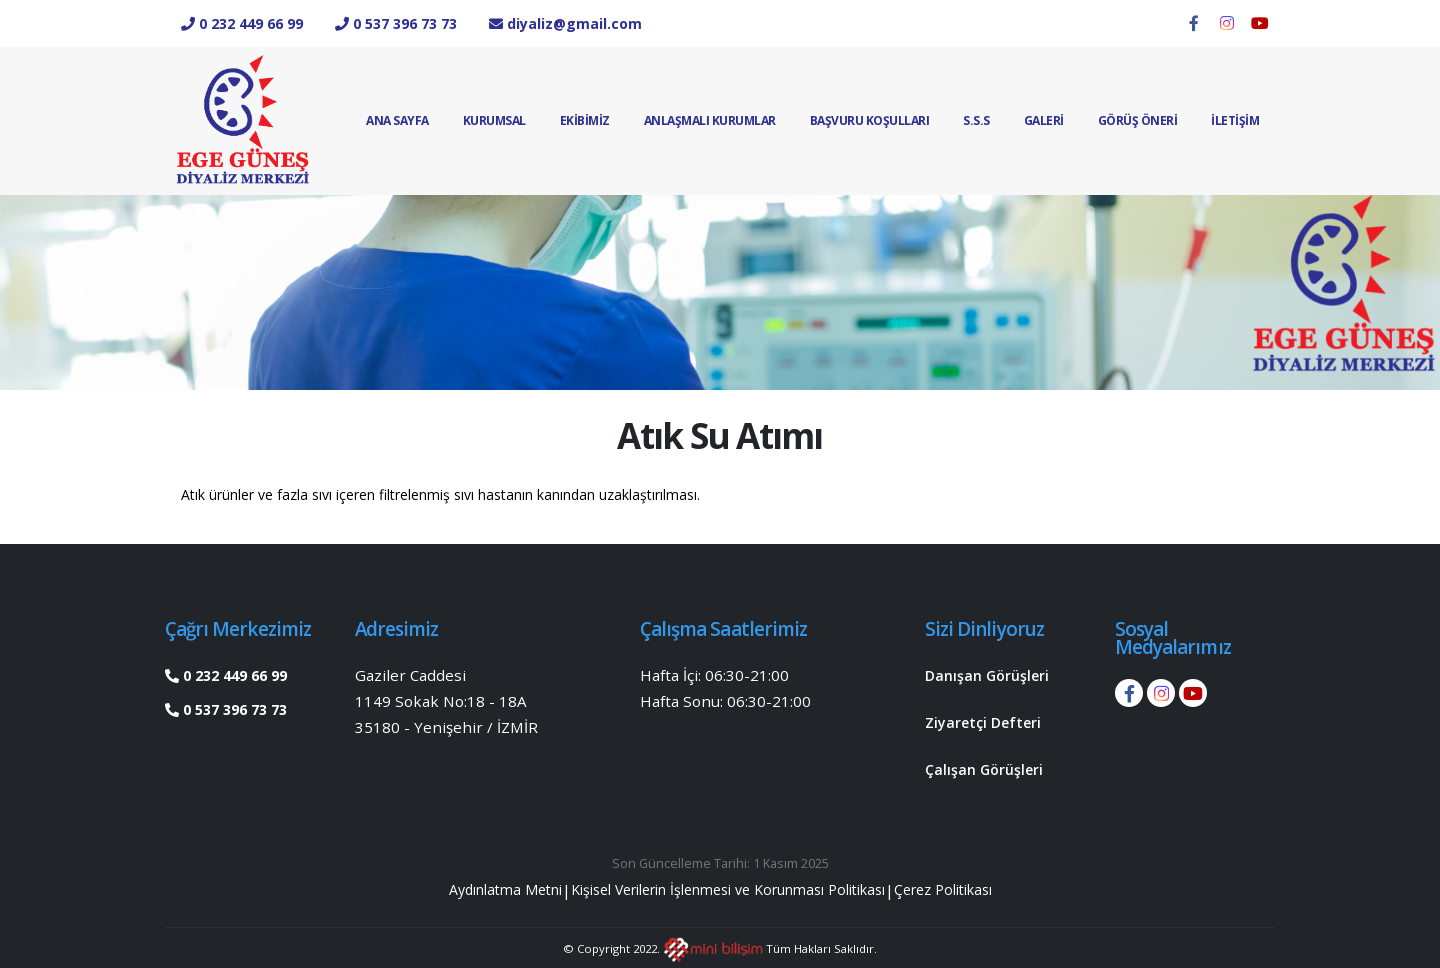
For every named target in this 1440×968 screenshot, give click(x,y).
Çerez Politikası (973, 887)
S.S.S (976, 120)
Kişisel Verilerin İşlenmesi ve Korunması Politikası (728, 887)
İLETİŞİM (1235, 120)
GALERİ (1044, 120)
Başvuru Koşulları (870, 120)
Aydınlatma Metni (475, 887)
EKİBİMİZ (585, 120)
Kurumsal (494, 120)
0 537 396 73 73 (232, 709)
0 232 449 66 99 (232, 675)
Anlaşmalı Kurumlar (710, 120)
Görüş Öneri (1138, 120)
